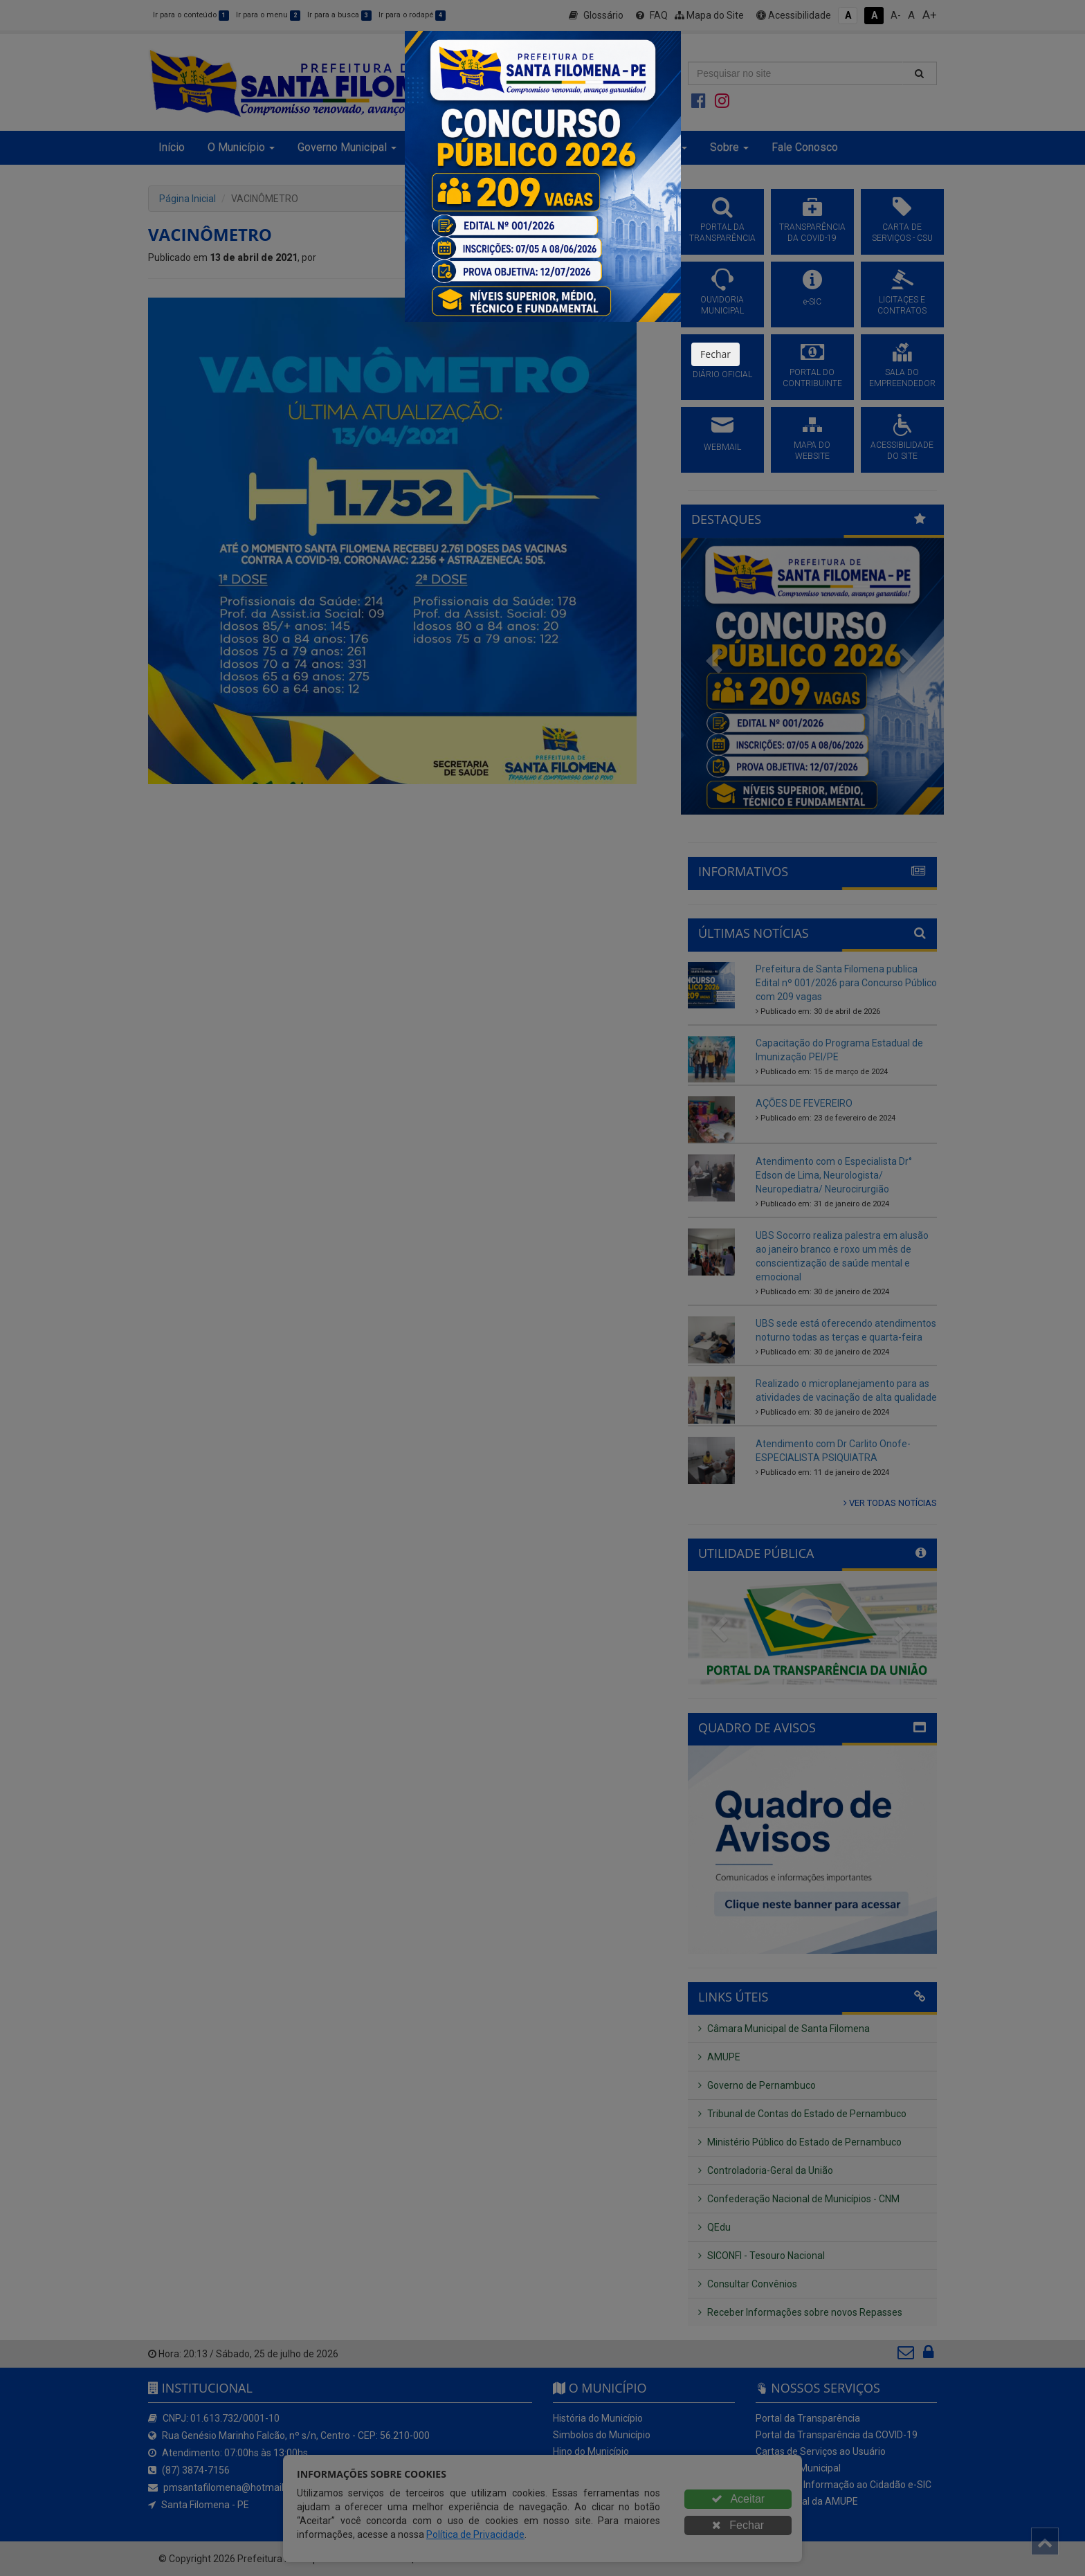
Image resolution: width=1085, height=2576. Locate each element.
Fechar (715, 354)
